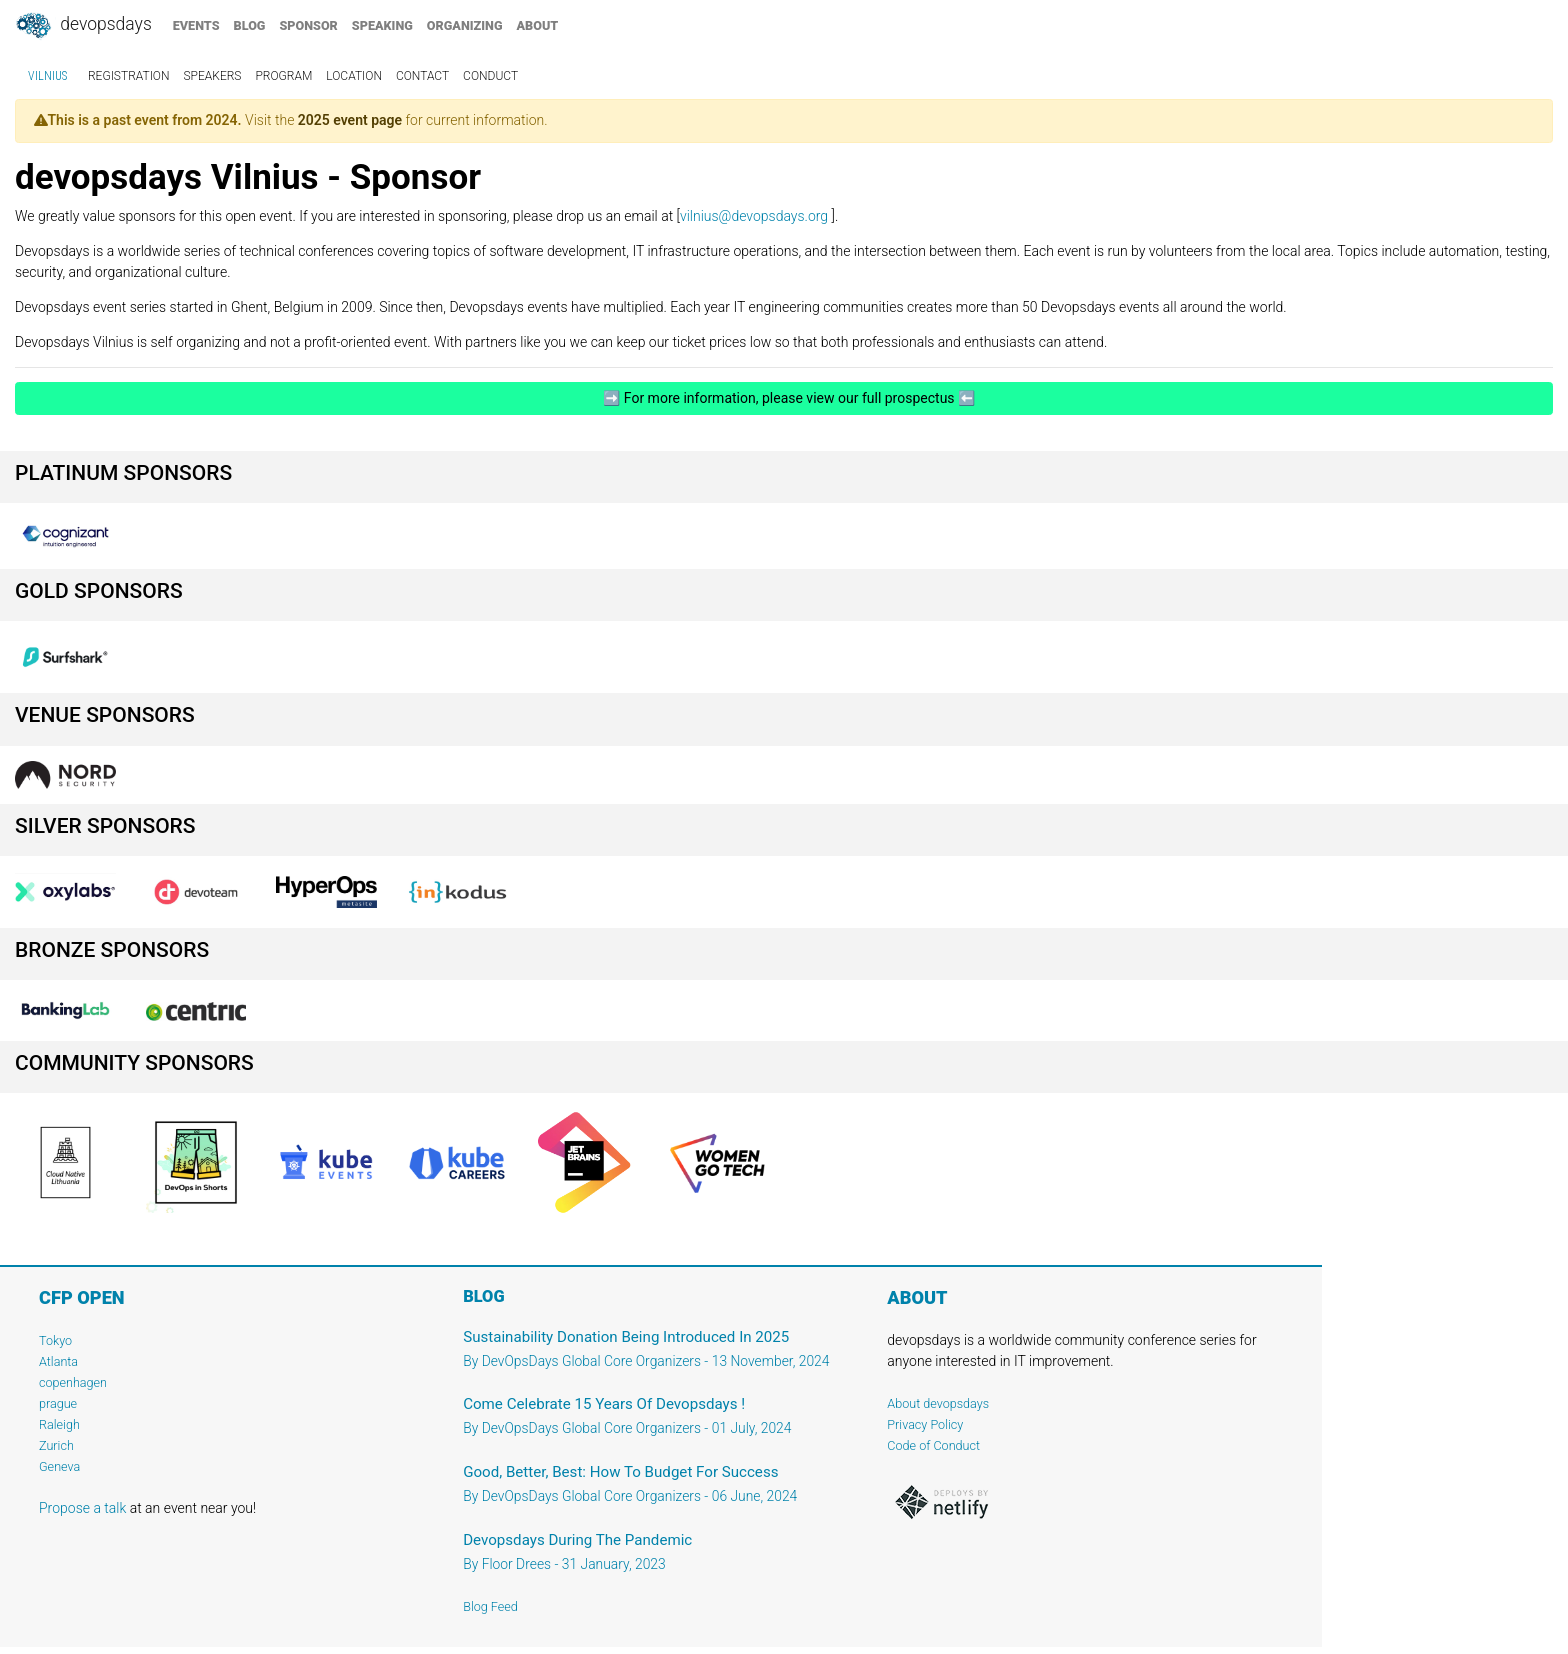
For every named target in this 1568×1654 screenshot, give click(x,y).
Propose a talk (82, 1508)
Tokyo (55, 1340)
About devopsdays (938, 1403)
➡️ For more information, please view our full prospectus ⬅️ (784, 398)
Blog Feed (490, 1606)
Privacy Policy (925, 1424)
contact (422, 76)
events (196, 25)
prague (58, 1403)
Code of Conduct (933, 1445)
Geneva (59, 1466)
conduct (490, 76)
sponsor (308, 25)
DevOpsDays (83, 26)
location (354, 76)
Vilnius (47, 76)
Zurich (56, 1445)
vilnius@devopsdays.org (754, 216)
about (538, 25)
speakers (213, 76)
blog (250, 25)
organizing (465, 25)
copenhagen (73, 1382)
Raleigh (59, 1424)
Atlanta (58, 1361)
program (283, 76)
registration (129, 76)
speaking (382, 25)
